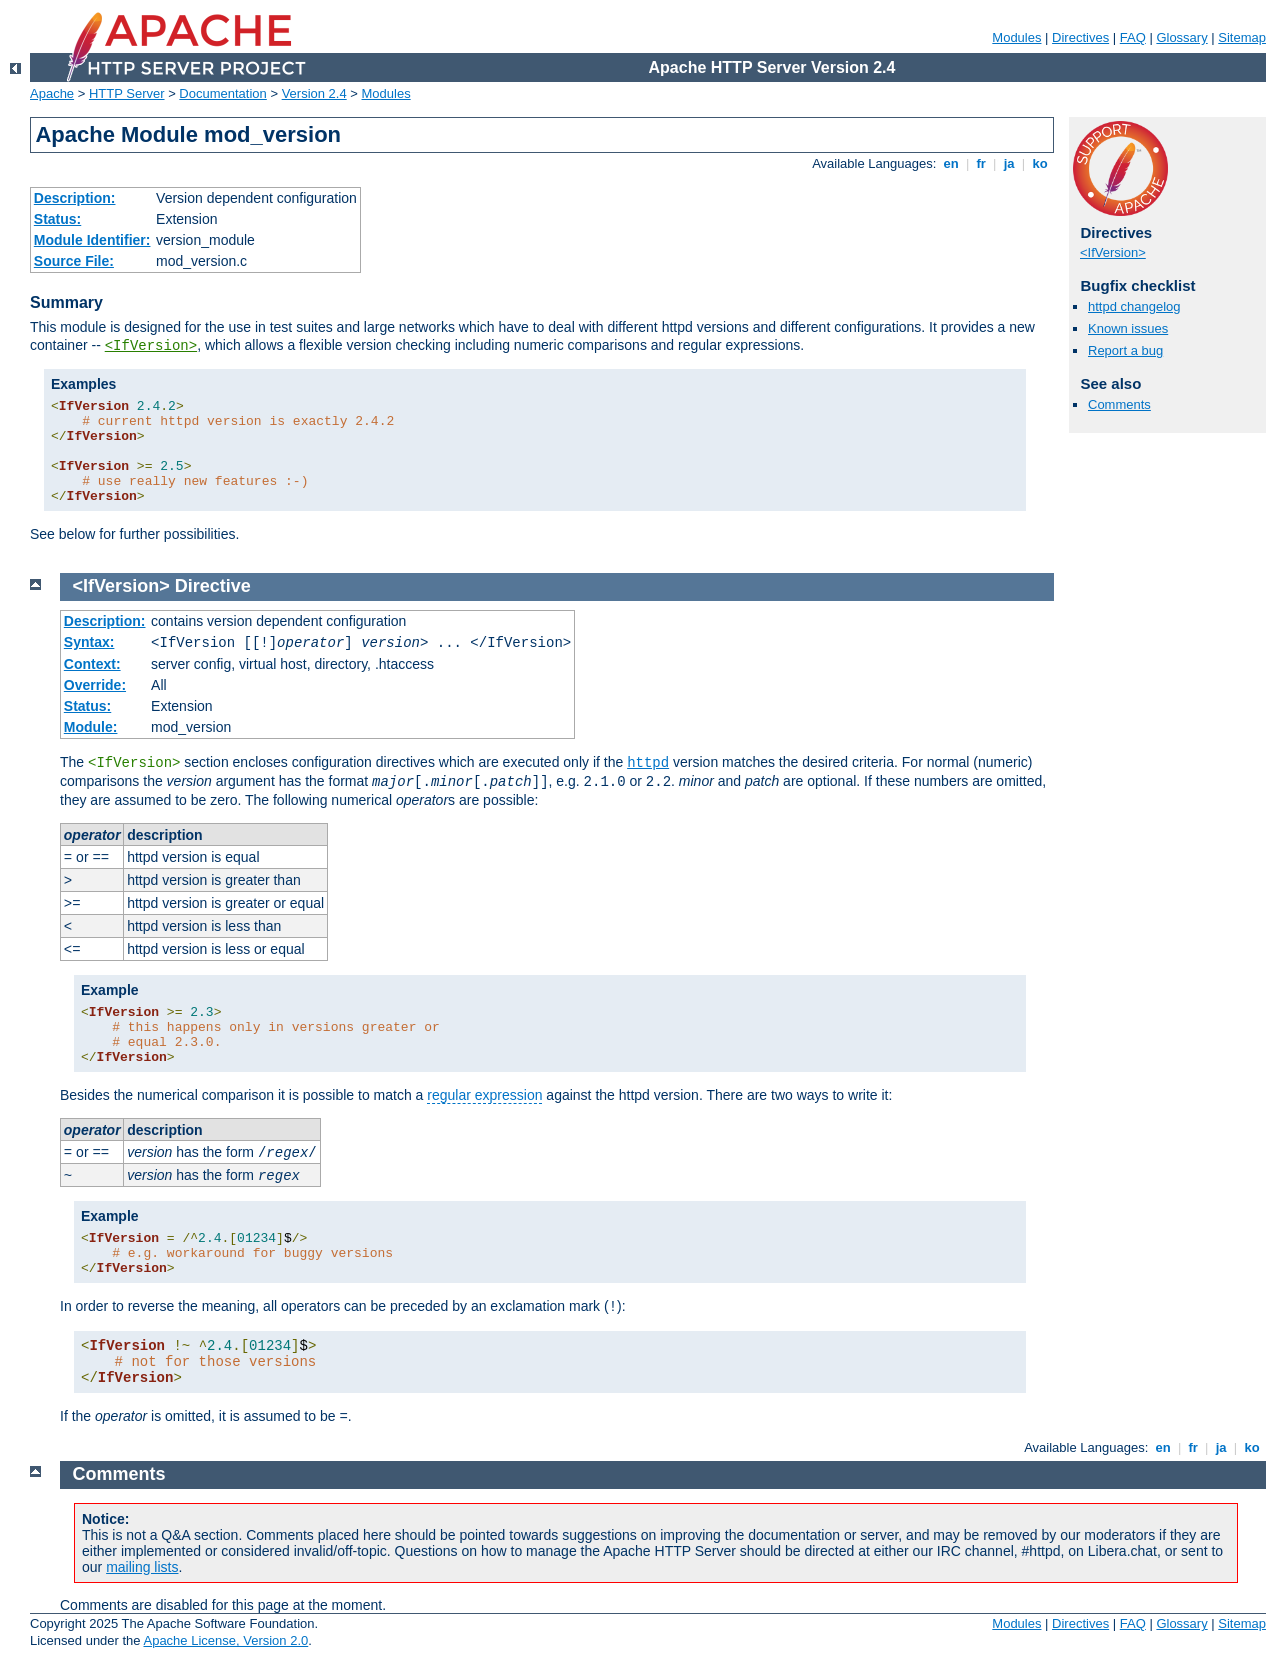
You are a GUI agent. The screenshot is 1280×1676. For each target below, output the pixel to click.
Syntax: (89, 642)
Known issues (1128, 328)
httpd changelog (1134, 306)
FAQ (1133, 37)
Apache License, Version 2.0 (225, 1640)
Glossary (1181, 37)
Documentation (222, 93)
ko (1040, 163)
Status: (57, 219)
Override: (95, 685)
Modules (1016, 37)
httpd (648, 763)
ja (1009, 163)
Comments (1119, 404)
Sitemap (1242, 37)
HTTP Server (127, 93)
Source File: (74, 261)
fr (981, 163)
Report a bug (1125, 350)
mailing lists (142, 1567)
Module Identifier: (92, 240)
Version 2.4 (314, 93)
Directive (213, 586)
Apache (52, 93)
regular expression (484, 1095)
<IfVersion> (151, 346)
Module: (91, 727)
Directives (1080, 37)
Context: (92, 664)
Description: (75, 198)
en (951, 163)
